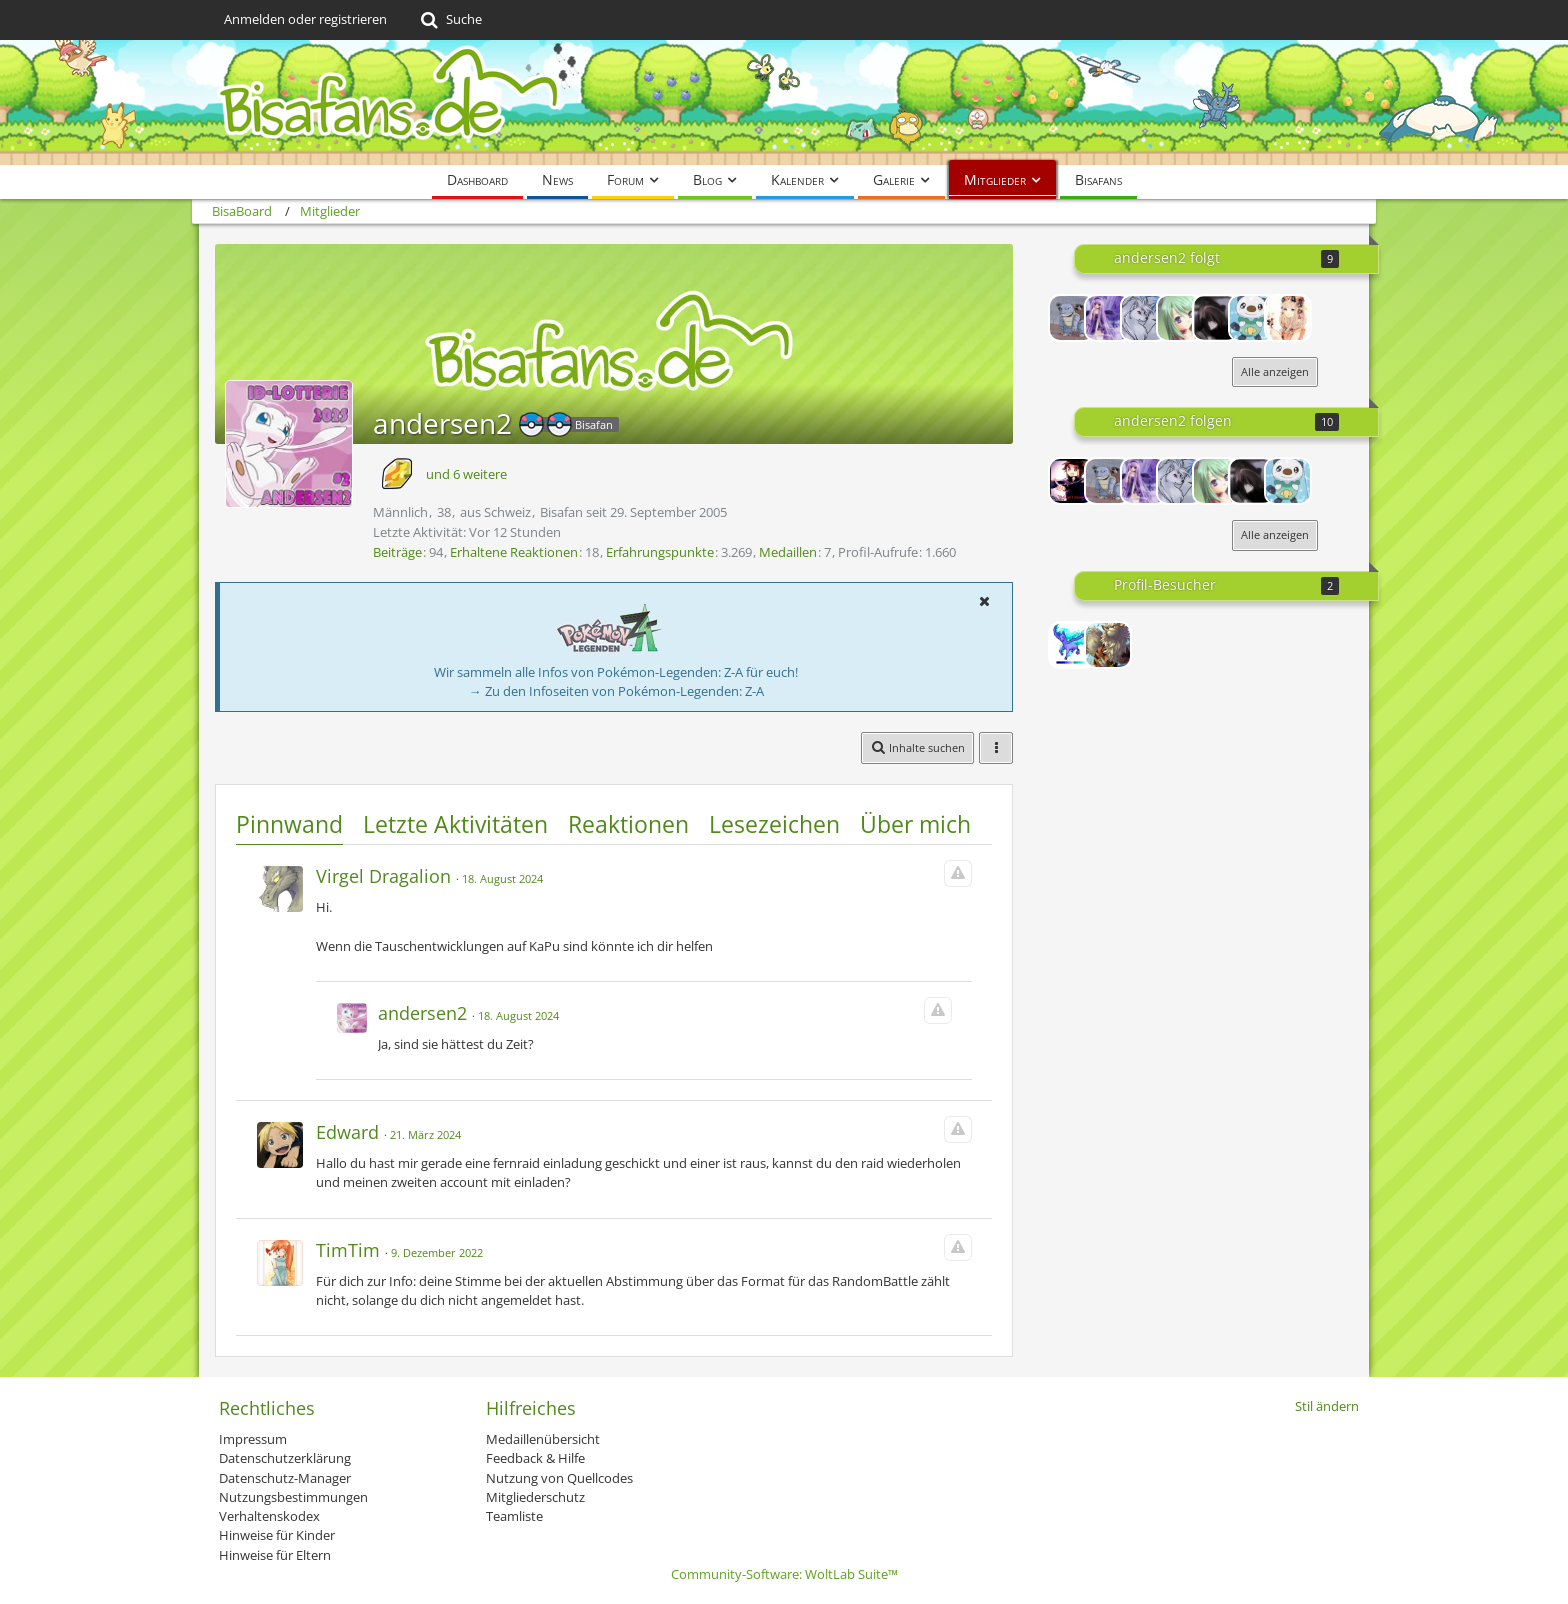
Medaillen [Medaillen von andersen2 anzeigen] (788, 552)
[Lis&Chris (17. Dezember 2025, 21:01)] (1108, 645)
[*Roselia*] (1180, 318)
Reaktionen (628, 824)
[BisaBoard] (784, 102)
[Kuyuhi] (1288, 318)
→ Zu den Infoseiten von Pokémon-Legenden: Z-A (616, 691)
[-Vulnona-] (1144, 318)
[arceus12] (1072, 318)
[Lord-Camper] (1072, 481)
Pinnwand (289, 824)
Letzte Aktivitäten (455, 824)
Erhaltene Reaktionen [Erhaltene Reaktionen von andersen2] (514, 552)
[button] (984, 601)
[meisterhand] (1252, 318)
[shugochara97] (1108, 318)
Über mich (915, 824)
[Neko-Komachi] (1216, 318)
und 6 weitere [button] (466, 474)
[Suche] (449, 20)
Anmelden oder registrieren (305, 19)
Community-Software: (784, 1574)
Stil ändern (1327, 1406)
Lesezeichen (774, 824)
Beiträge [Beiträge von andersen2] (397, 552)
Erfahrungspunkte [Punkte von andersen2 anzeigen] (660, 552)
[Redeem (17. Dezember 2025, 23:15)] (1072, 645)
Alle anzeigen (1275, 371)
